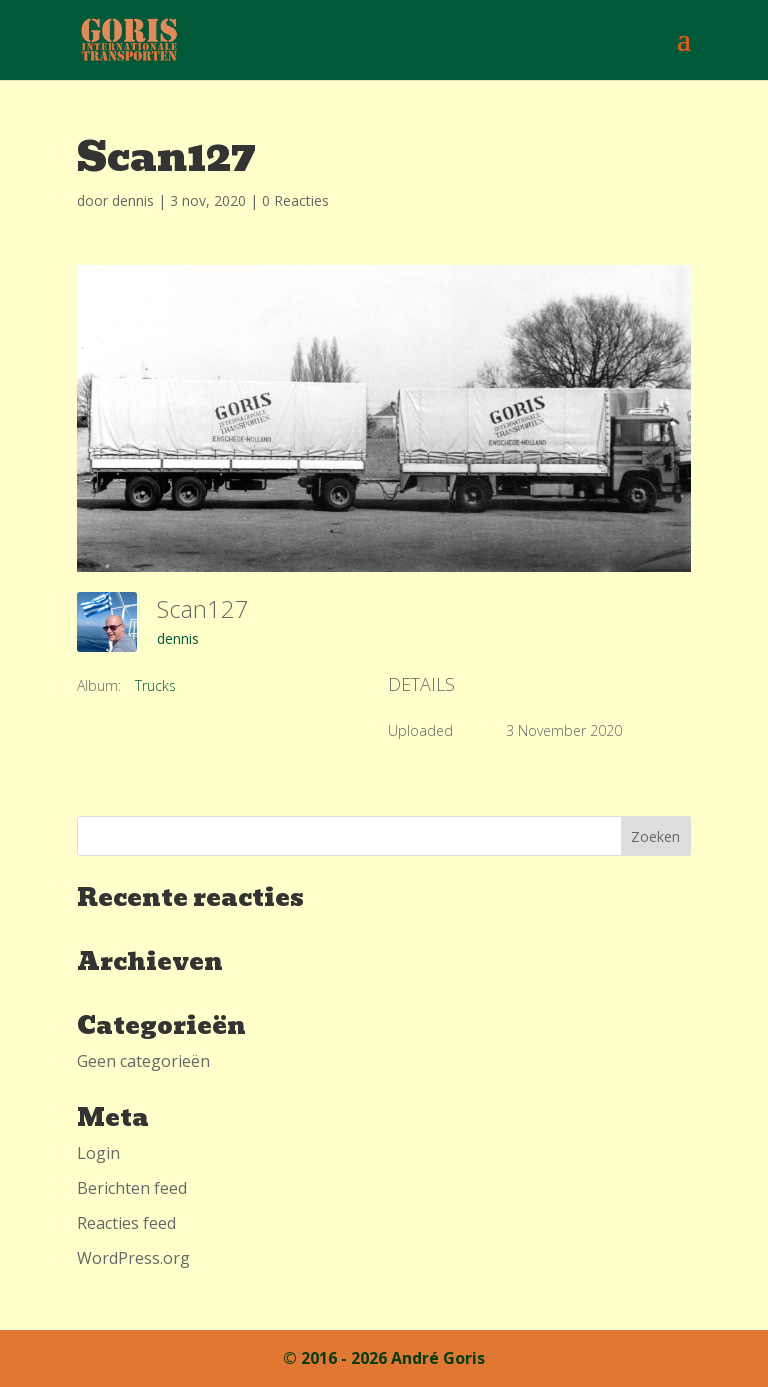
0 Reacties (295, 200)
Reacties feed (126, 1223)
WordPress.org (133, 1258)
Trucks (155, 685)
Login (98, 1153)
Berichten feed (132, 1188)
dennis (133, 200)
